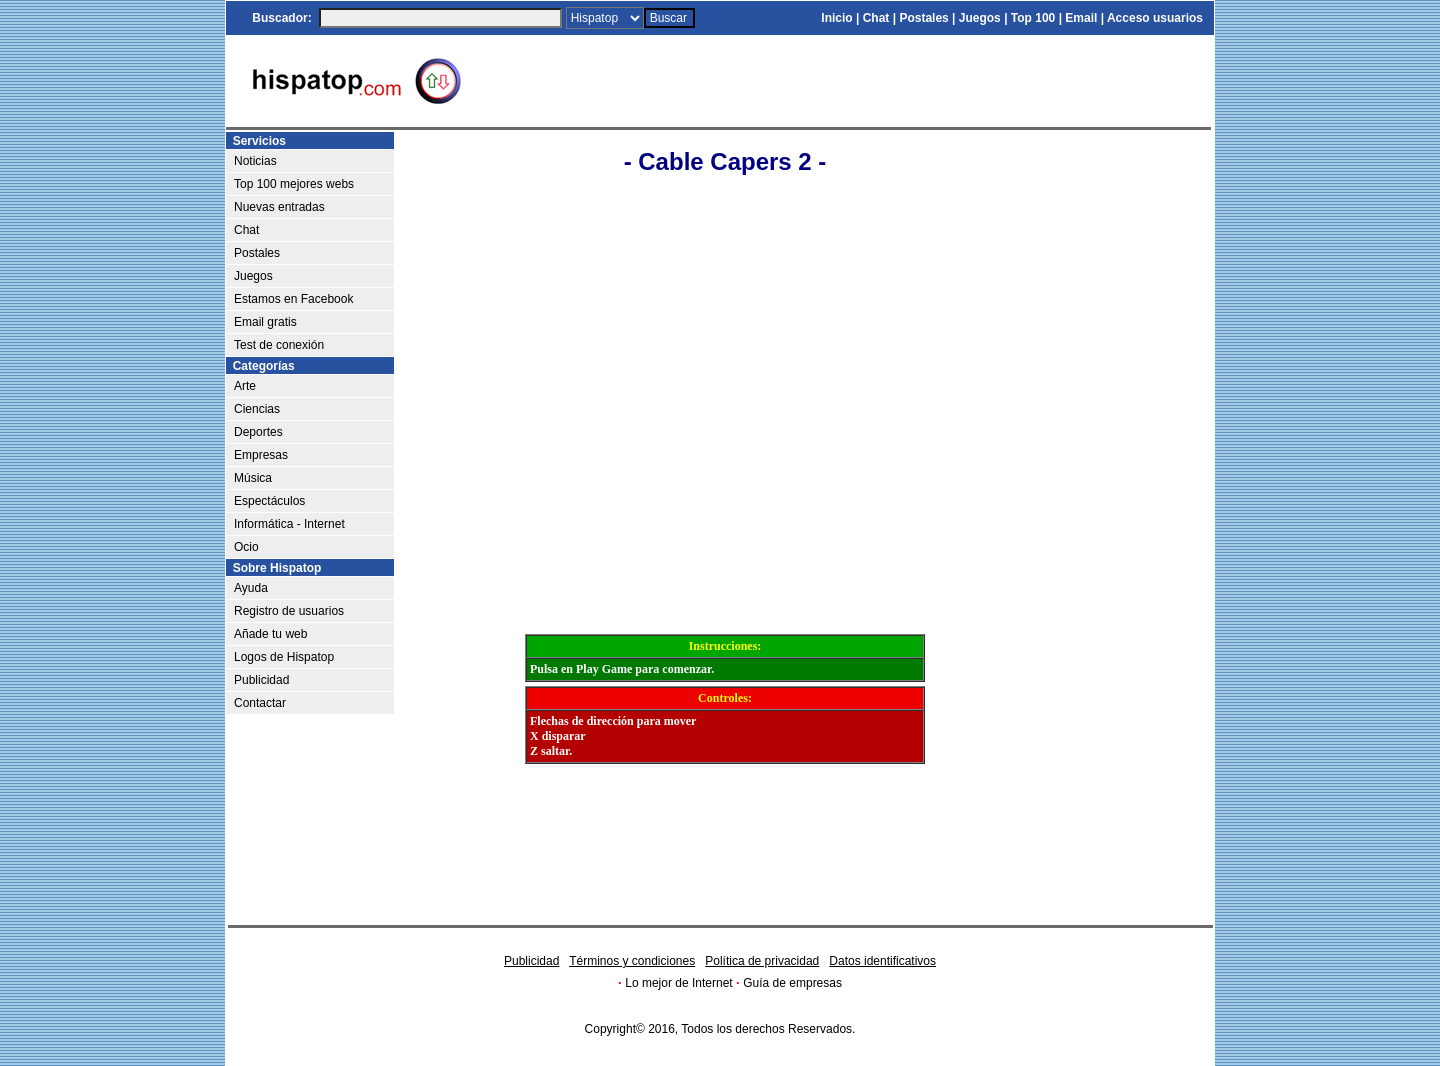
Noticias (255, 161)
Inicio (836, 18)
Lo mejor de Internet (678, 983)
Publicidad (261, 680)
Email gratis (265, 322)
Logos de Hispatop (284, 657)
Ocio (246, 547)
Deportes (258, 432)
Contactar (260, 703)
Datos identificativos (882, 961)
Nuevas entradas (279, 207)
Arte (245, 386)
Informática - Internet (289, 524)
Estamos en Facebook (293, 299)
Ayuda (251, 588)
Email (1081, 18)
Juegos (980, 18)
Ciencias (257, 409)
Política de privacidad (762, 961)
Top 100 (1033, 18)
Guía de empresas (792, 983)
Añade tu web (270, 634)
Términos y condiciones (632, 961)
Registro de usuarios (289, 611)
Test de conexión (279, 345)
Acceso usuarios (1155, 18)
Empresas (261, 455)
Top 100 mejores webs (294, 184)
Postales (923, 18)
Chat (876, 18)
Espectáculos (269, 501)
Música (253, 478)
